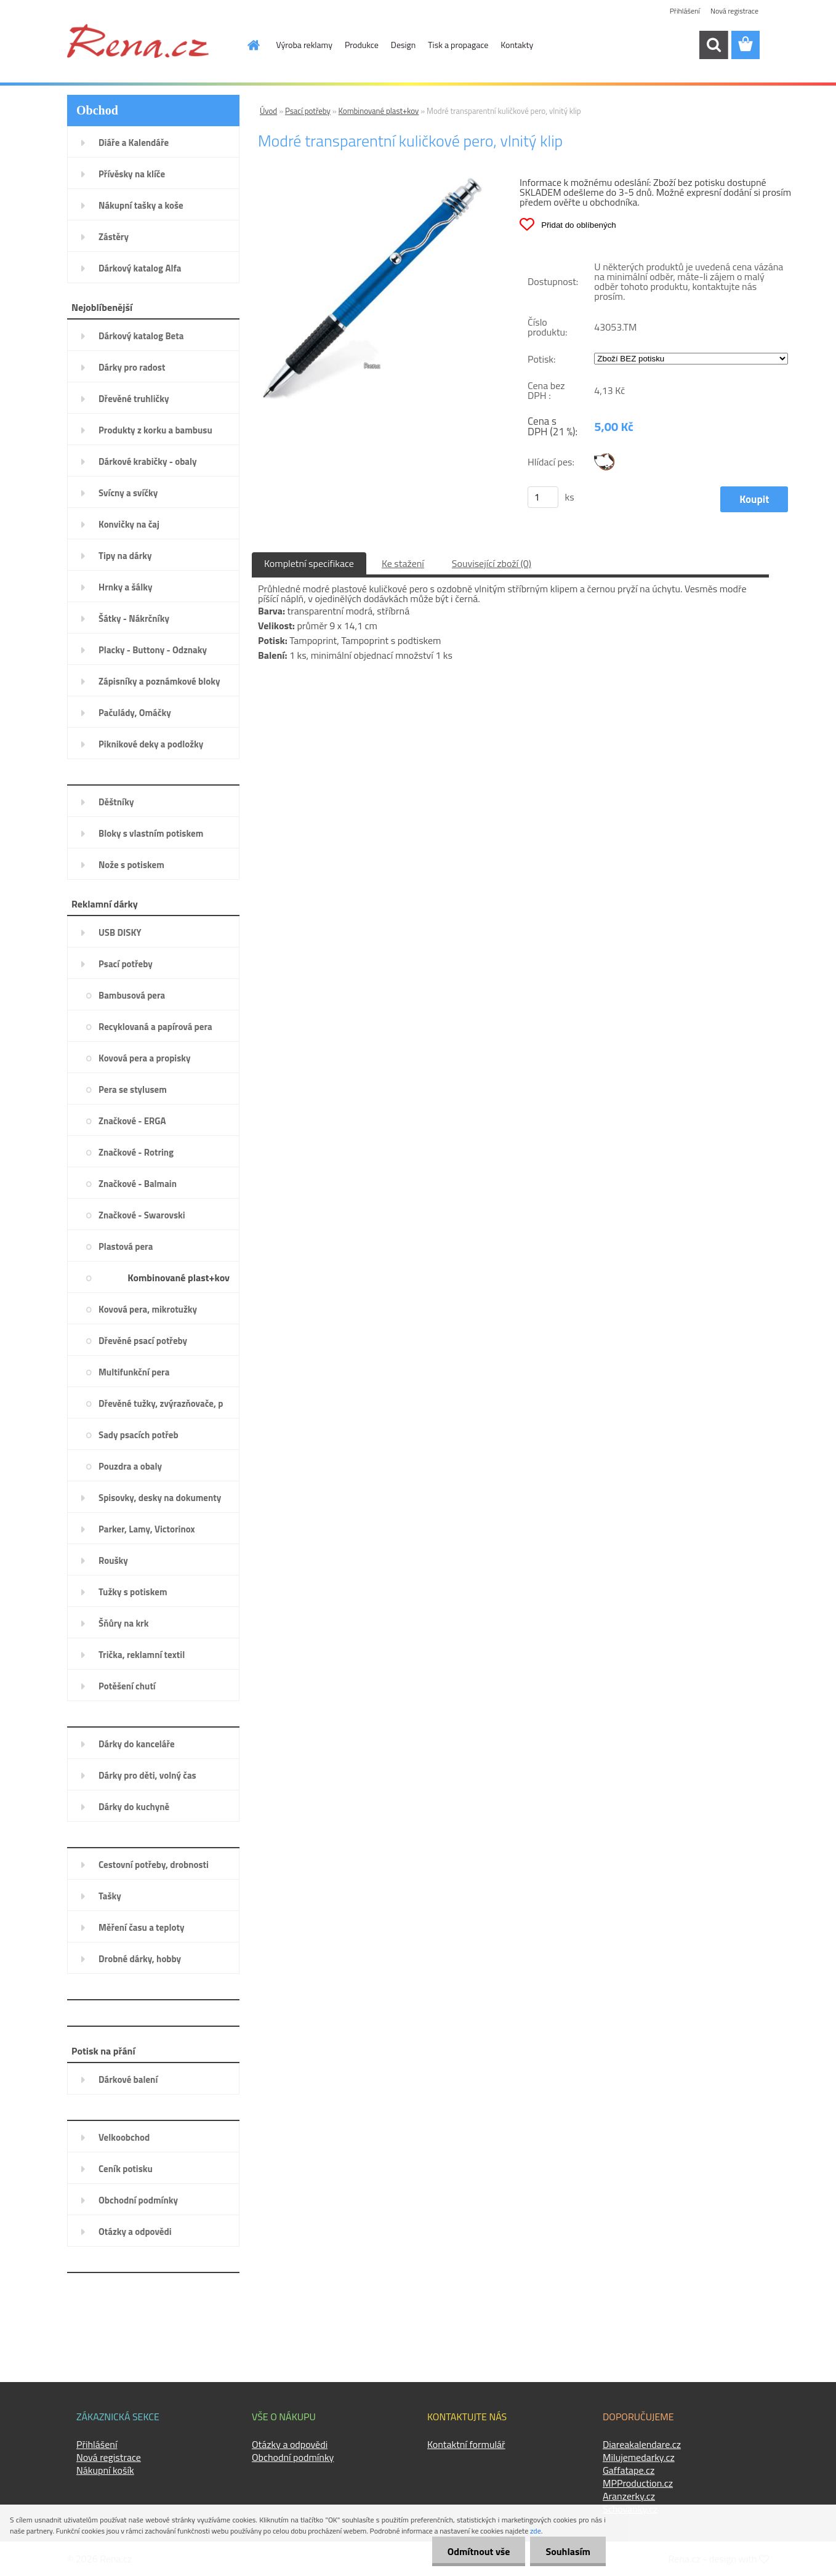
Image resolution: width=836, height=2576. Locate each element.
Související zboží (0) (491, 563)
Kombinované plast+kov (379, 111)
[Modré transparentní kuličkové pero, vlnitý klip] (372, 181)
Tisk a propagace (458, 44)
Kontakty (516, 44)
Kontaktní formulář (466, 2444)
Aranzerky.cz (629, 2496)
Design (403, 44)
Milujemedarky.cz (639, 2457)
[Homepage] (247, 45)
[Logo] (138, 40)
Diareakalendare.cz (642, 2444)
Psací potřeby (308, 111)
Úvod (268, 111)
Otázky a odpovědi (290, 2444)
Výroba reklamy (304, 44)
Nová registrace (734, 11)
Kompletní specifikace (309, 563)
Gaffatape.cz (628, 2470)
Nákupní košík (105, 2470)
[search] (713, 45)
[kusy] (543, 497)
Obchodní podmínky (293, 2457)
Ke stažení (403, 563)
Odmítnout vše (479, 2551)
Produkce (362, 44)
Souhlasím (567, 2551)
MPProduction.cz (638, 2483)
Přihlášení (685, 11)
